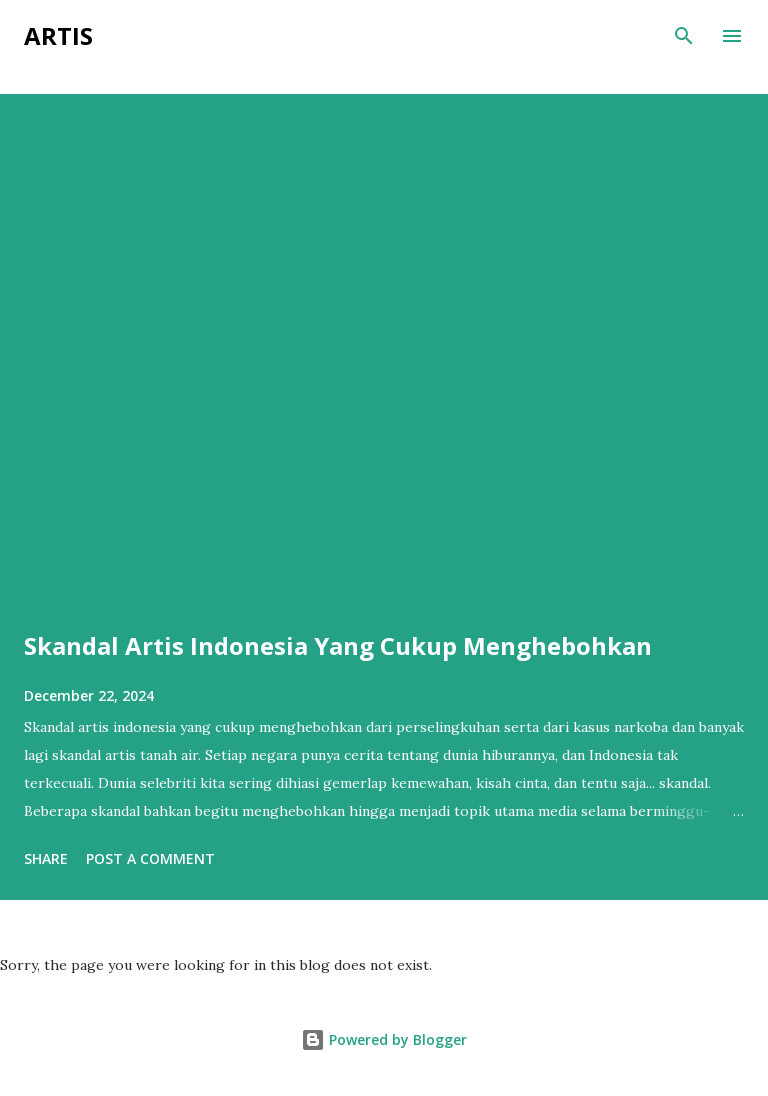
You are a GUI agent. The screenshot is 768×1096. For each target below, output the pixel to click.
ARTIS (58, 35)
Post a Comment (150, 858)
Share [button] (46, 858)
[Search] (684, 36)
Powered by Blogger (384, 1039)
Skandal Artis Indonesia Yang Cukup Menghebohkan (338, 645)
